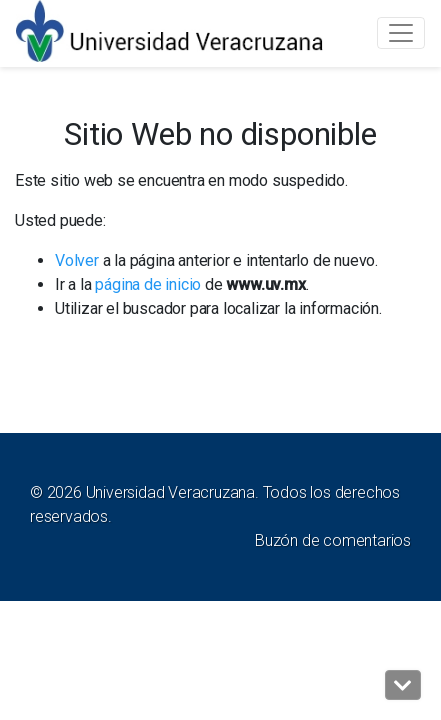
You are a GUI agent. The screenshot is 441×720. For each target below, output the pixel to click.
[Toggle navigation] (401, 33)
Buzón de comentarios (333, 540)
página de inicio (148, 284)
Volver (77, 260)
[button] (403, 685)
